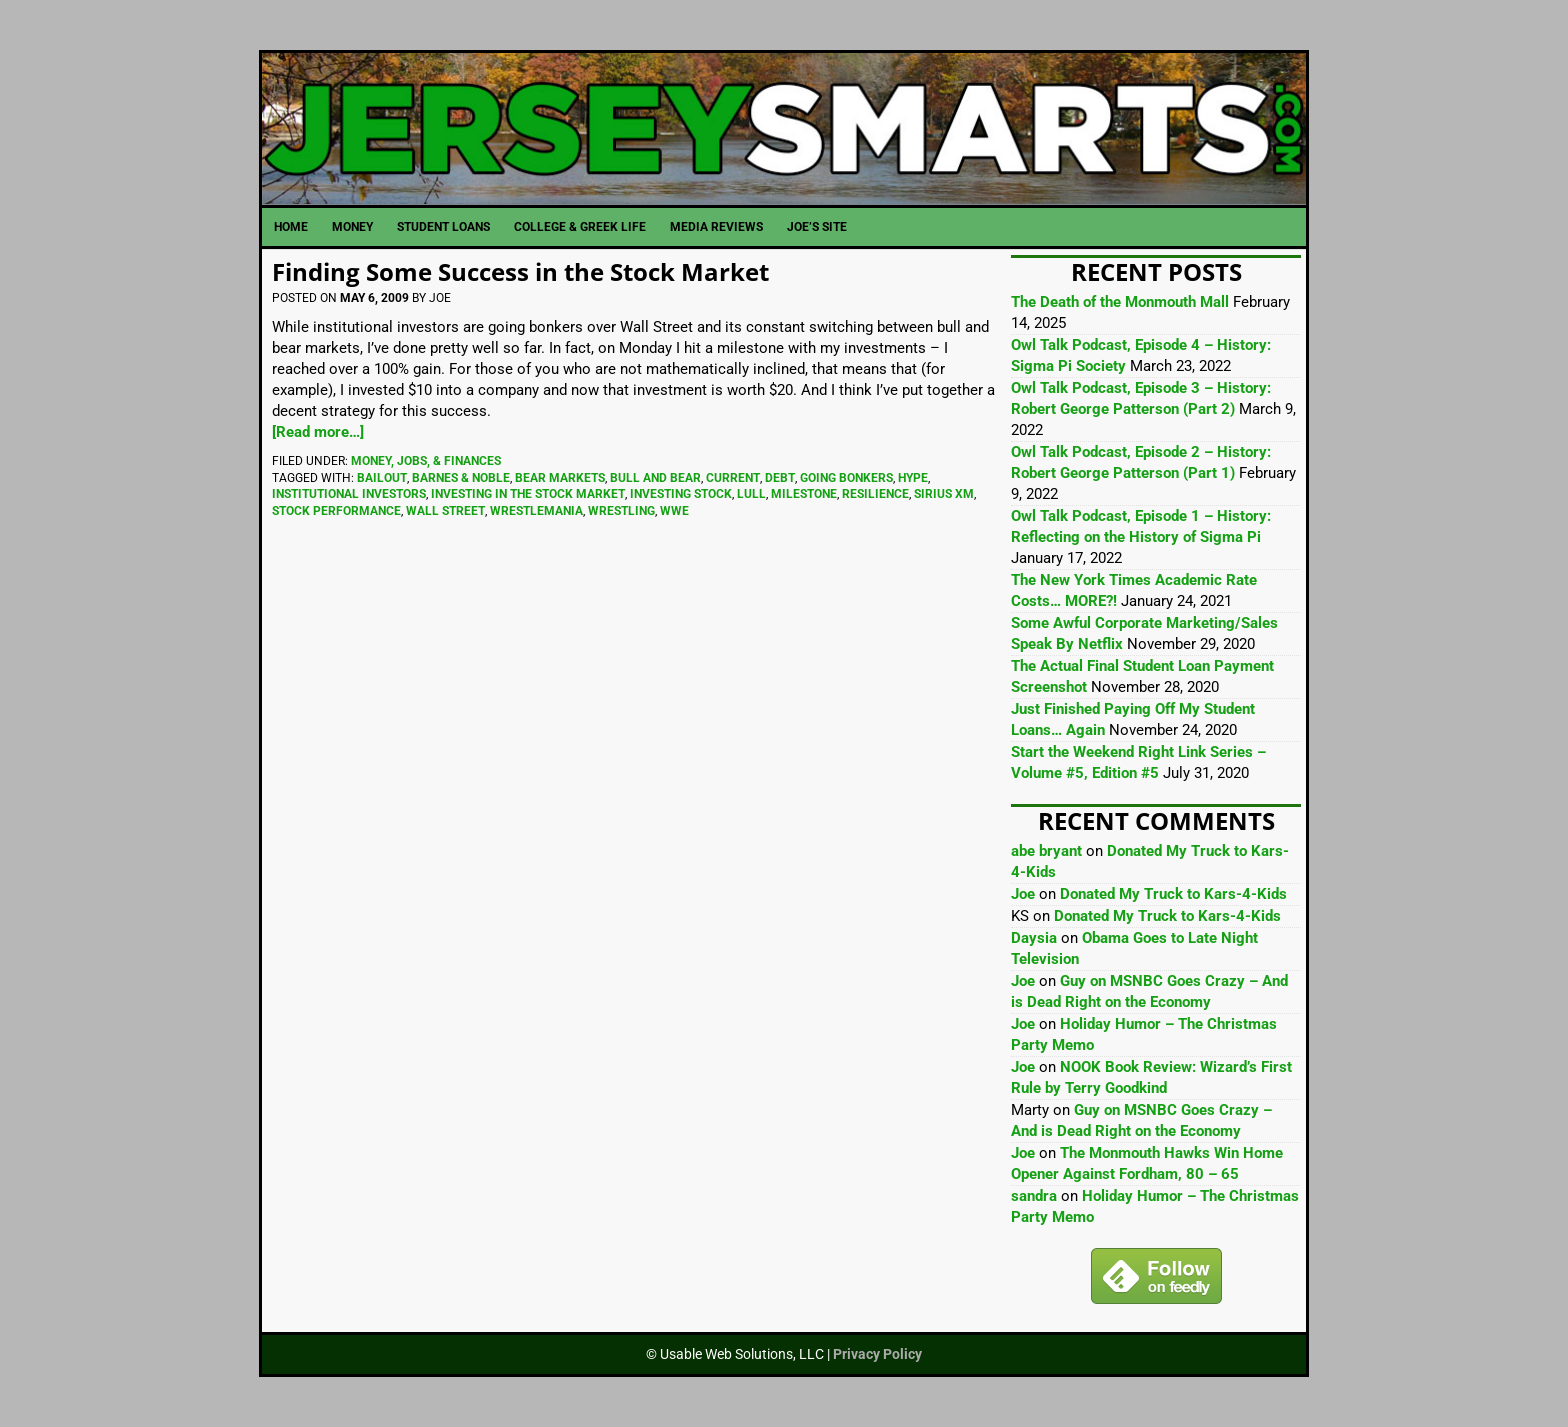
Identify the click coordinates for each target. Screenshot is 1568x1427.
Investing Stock (681, 494)
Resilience (875, 494)
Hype (913, 478)
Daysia (1034, 938)
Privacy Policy (877, 1354)
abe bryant (1046, 851)
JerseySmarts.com (784, 129)
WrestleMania (536, 511)
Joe (1023, 894)
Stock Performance (336, 511)
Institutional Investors (349, 494)
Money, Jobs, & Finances (426, 461)
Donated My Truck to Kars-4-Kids (1173, 894)
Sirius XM (944, 494)
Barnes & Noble (461, 478)
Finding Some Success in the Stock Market (520, 271)
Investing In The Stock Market (528, 494)
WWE (674, 511)
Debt (780, 478)
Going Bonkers (846, 478)
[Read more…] (318, 432)
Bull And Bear (655, 478)
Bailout (382, 478)
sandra (1034, 1196)
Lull (751, 494)
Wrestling (621, 511)
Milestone (804, 494)
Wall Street (445, 511)
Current (733, 478)
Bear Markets (560, 478)
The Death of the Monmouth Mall (1120, 302)
